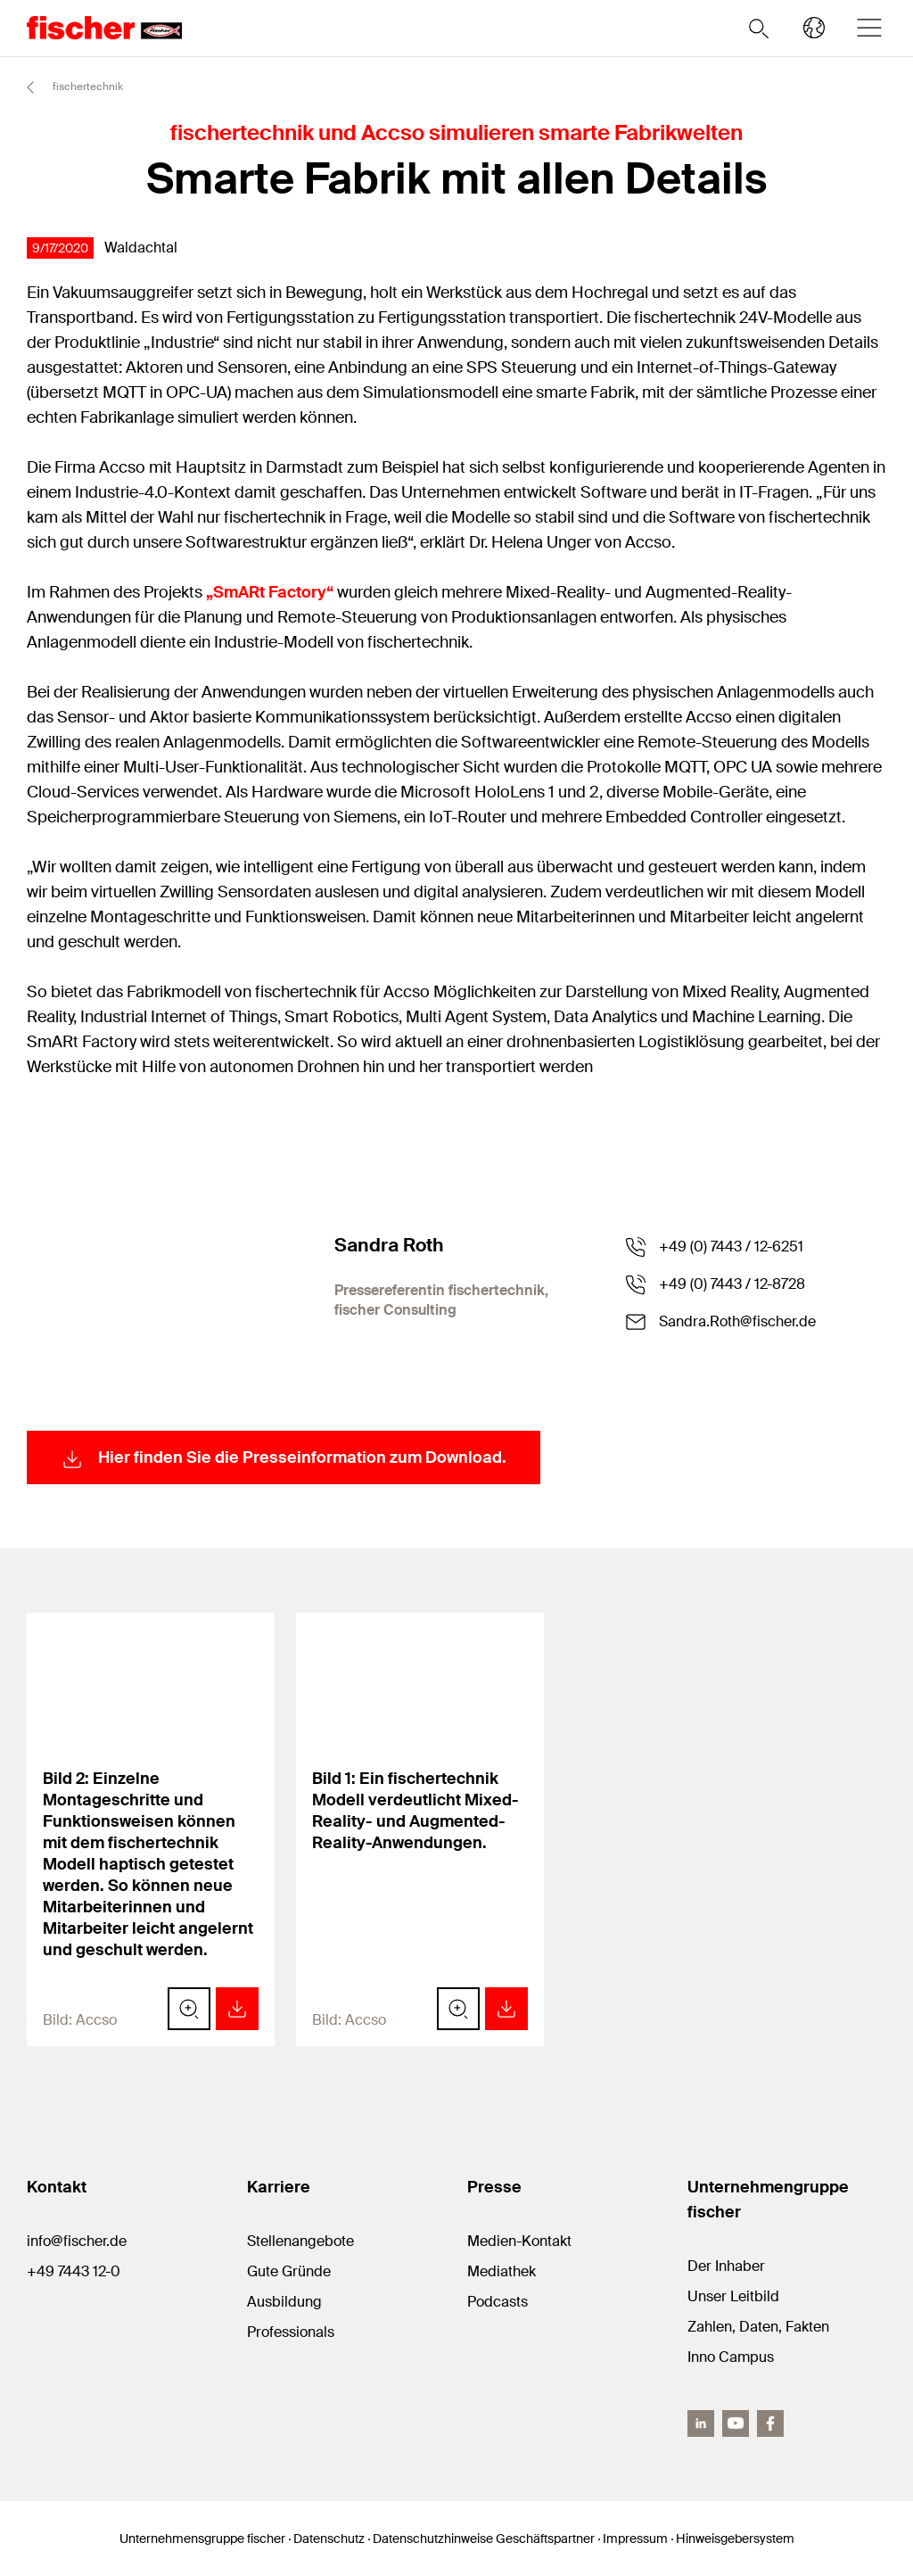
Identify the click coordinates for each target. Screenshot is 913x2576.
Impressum (635, 2539)
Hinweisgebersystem (735, 2539)
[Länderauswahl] (814, 27)
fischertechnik (67, 87)
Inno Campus (730, 2357)
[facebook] (770, 2423)
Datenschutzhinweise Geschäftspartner (484, 2539)
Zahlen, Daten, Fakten (758, 2326)
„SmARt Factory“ (269, 592)
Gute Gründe (289, 2271)
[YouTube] (735, 2423)
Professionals (290, 2332)
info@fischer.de (77, 2241)
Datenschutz (329, 2539)
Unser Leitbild (733, 2296)
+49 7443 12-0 (73, 2271)
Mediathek (501, 2271)
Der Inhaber (726, 2266)
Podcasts (497, 2301)
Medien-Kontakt (519, 2241)
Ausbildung (284, 2301)
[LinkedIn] (700, 2423)
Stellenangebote (300, 2241)
